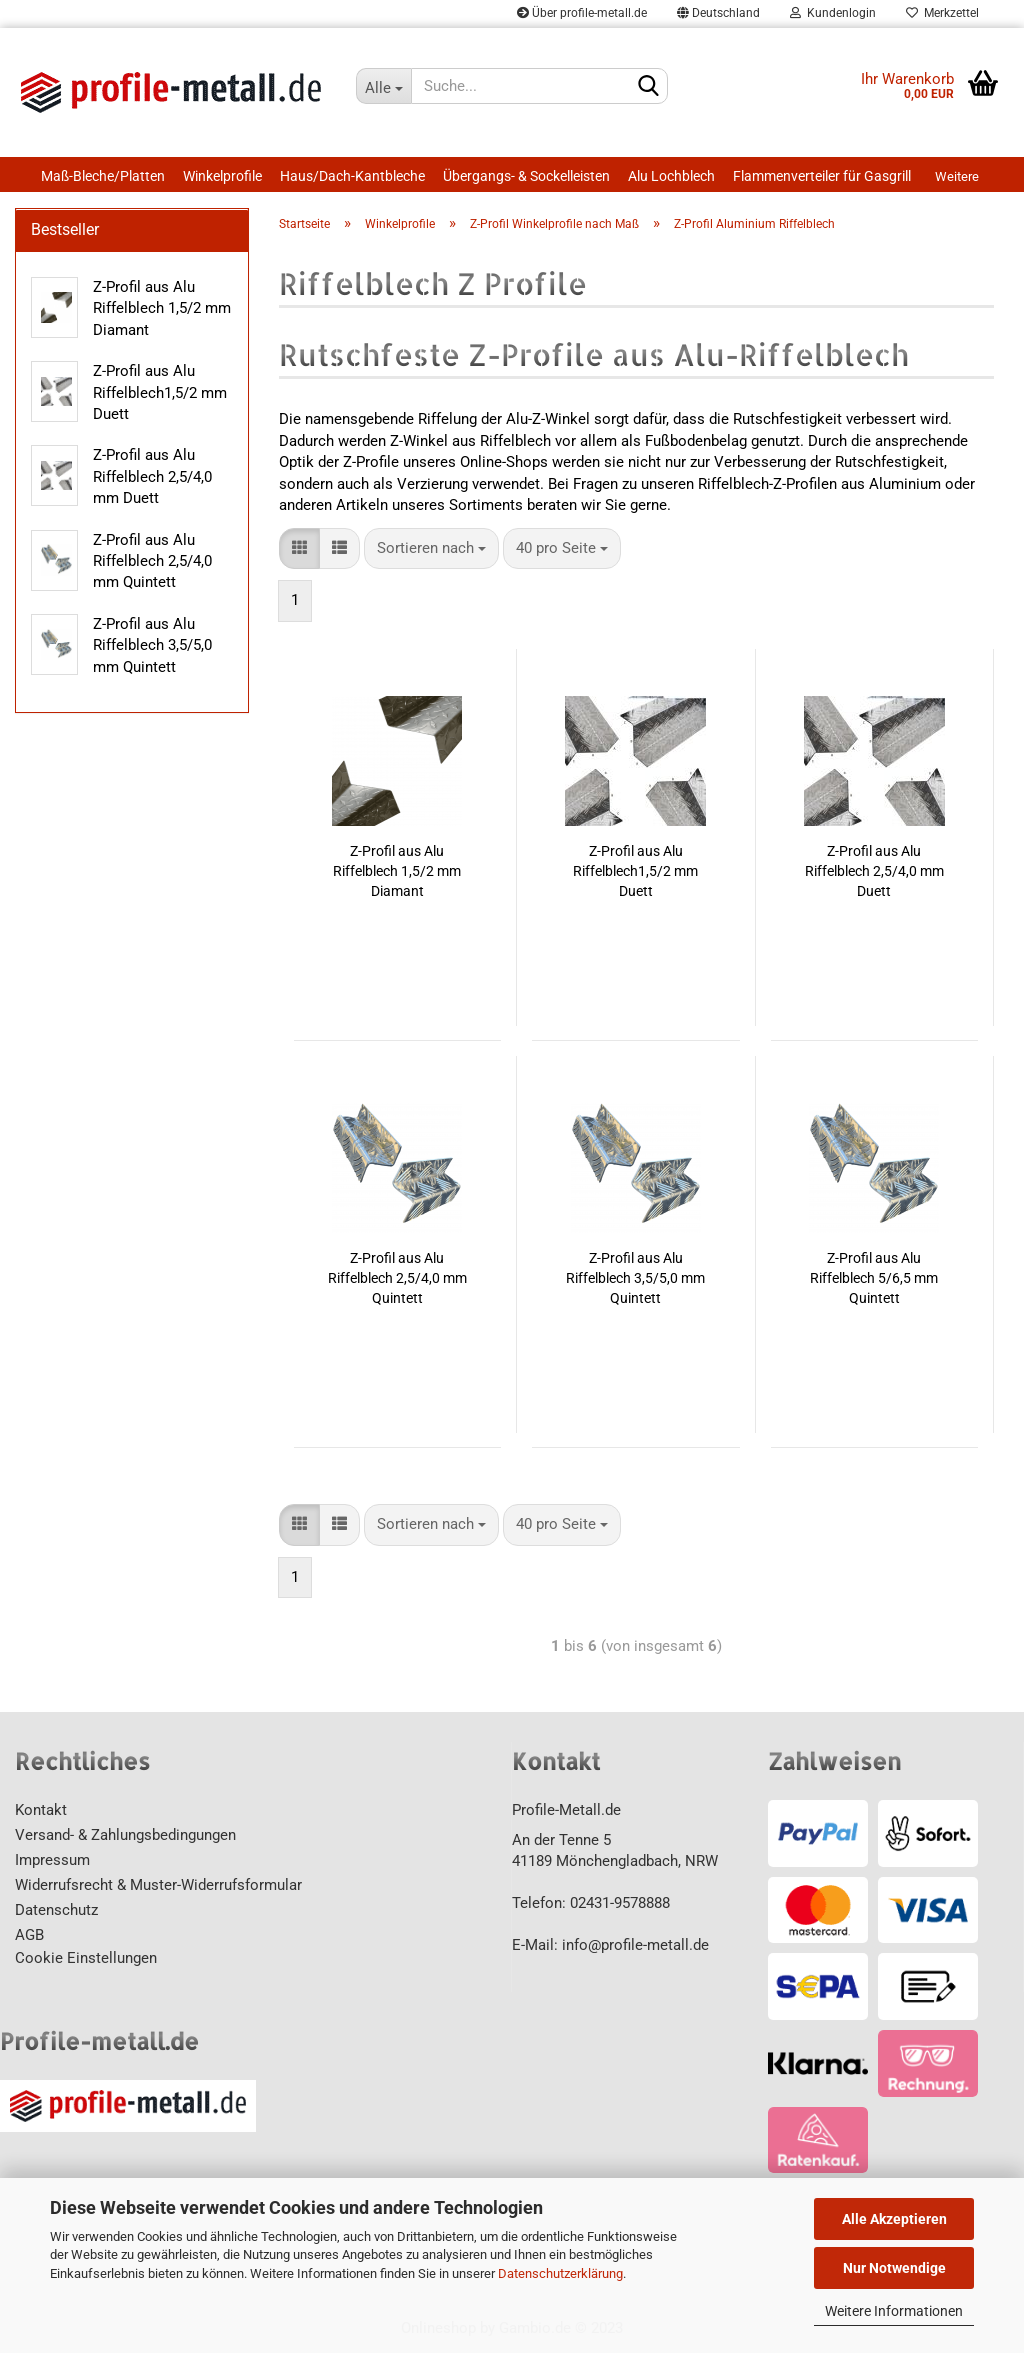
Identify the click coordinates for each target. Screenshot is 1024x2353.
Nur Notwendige (894, 2268)
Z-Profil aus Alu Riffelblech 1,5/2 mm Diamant (397, 871)
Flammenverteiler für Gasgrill (822, 176)
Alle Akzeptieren (894, 2219)
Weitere (957, 176)
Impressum (52, 1860)
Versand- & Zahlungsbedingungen (125, 1835)
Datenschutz (56, 1910)
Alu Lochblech (671, 176)
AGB (29, 1935)
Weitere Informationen (894, 2311)
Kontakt (41, 1810)
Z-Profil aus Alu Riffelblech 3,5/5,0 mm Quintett (635, 1278)
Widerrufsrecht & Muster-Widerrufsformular (158, 1885)
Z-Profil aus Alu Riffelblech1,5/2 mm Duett (635, 871)
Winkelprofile (222, 176)
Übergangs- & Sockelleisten (526, 176)
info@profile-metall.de (635, 1945)
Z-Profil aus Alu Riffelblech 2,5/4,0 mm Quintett (397, 1278)
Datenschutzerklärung (560, 2273)
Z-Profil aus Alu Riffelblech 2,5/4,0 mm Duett (874, 871)
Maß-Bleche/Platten (103, 176)
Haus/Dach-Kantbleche (352, 176)
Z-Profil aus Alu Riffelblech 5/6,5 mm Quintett (874, 1278)
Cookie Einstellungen (86, 1958)
